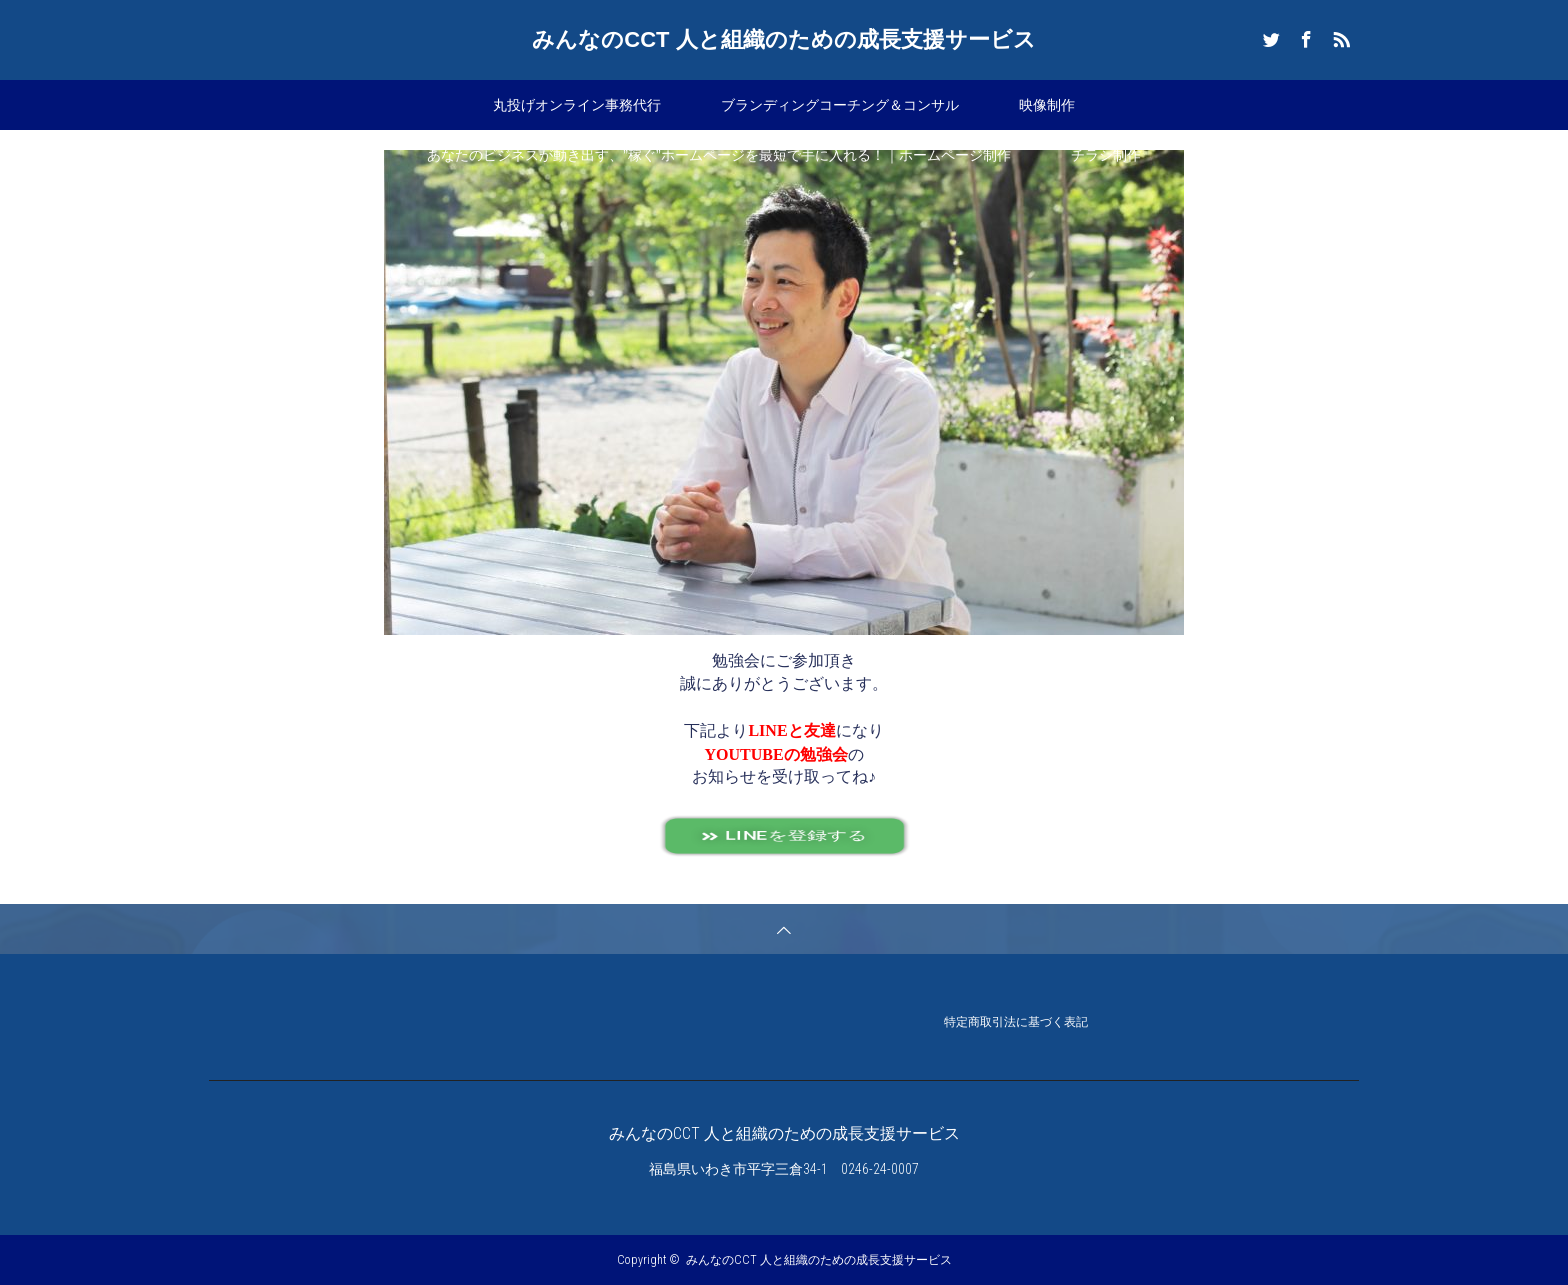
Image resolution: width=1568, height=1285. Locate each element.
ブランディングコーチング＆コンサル (840, 105)
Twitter (1269, 36)
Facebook (1304, 36)
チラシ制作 (1106, 155)
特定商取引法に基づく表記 (1016, 1023)
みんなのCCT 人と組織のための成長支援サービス (783, 39)
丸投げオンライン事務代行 (577, 105)
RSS (1339, 36)
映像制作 (1047, 105)
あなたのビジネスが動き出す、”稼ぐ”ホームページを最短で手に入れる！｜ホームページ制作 (718, 155)
